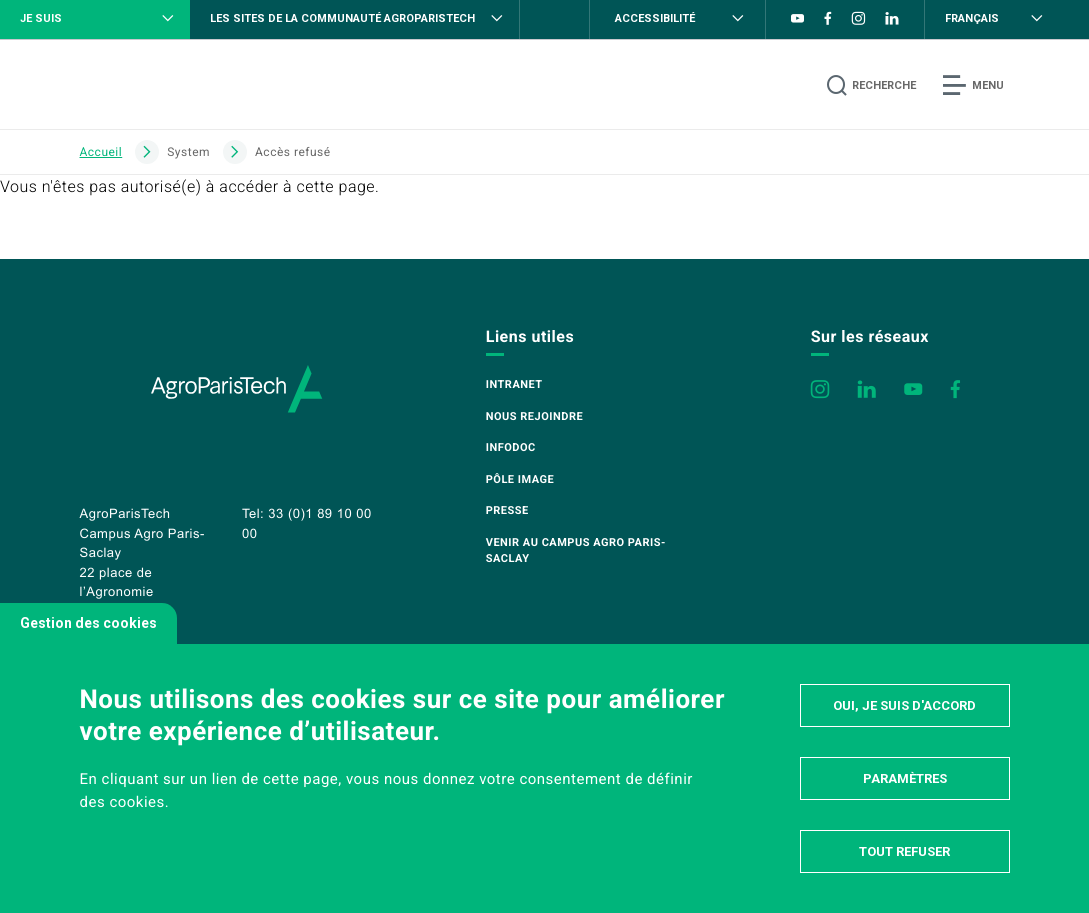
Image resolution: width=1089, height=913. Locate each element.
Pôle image (520, 479)
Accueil (101, 152)
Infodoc (511, 447)
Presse (507, 510)
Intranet (514, 384)
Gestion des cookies (88, 623)
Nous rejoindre (534, 416)
